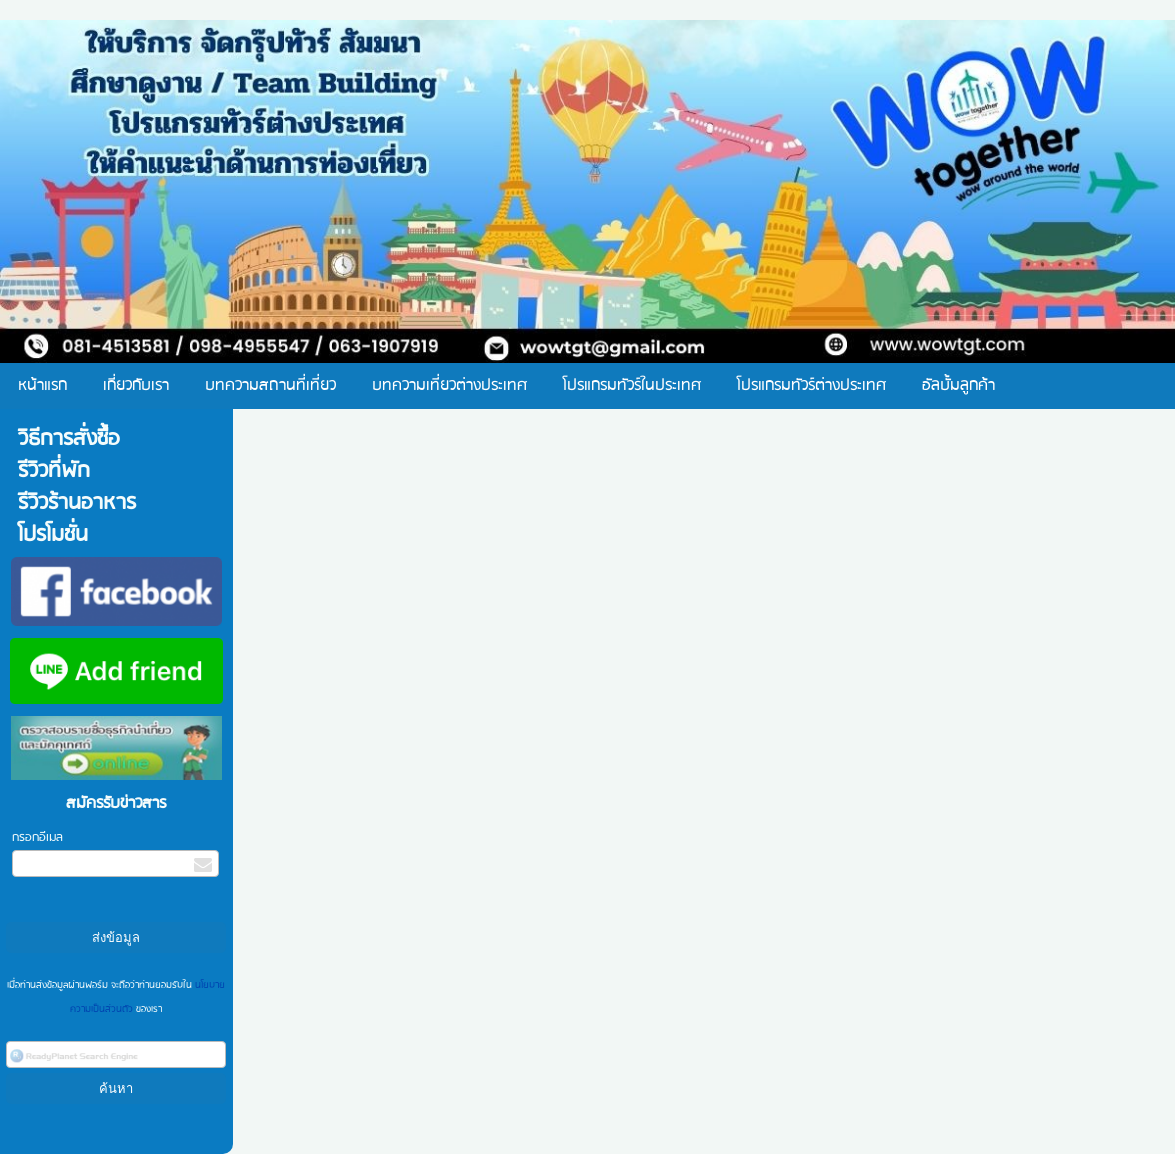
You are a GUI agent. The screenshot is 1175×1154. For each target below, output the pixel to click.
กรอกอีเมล (37, 837)
